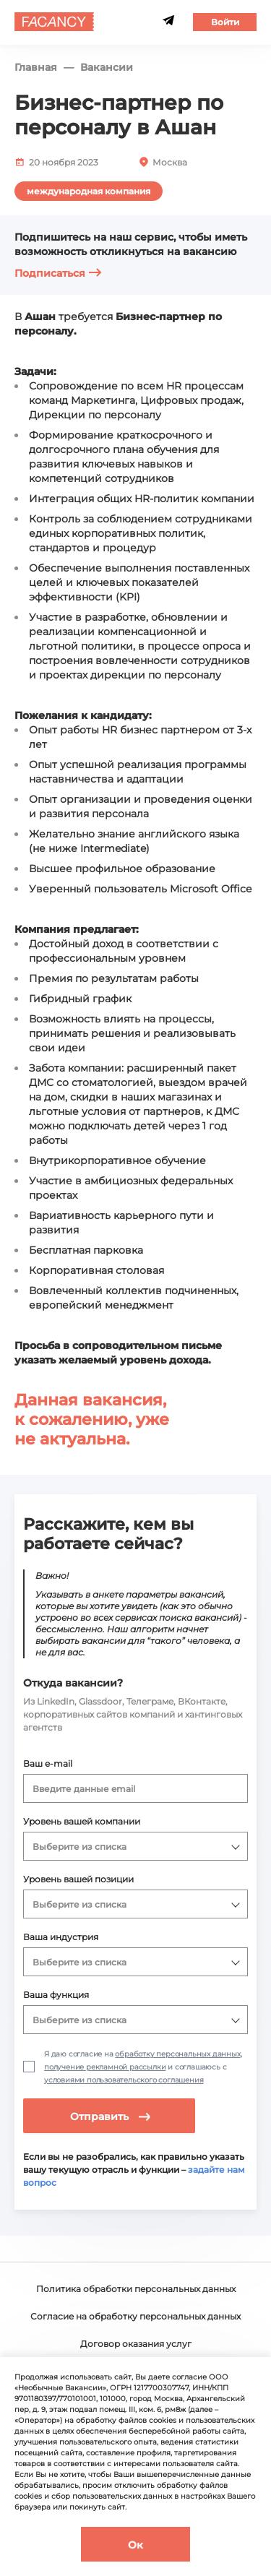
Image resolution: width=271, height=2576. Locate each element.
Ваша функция (56, 1994)
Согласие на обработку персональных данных (135, 2316)
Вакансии (106, 67)
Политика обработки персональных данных (136, 2288)
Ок (135, 2544)
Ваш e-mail (47, 1763)
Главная (35, 67)
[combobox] (136, 1788)
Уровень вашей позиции (78, 1879)
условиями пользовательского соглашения (123, 2080)
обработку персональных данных (177, 2054)
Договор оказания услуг (136, 2343)
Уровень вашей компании (81, 1821)
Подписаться (58, 273)
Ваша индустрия (60, 1936)
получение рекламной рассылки (104, 2067)
